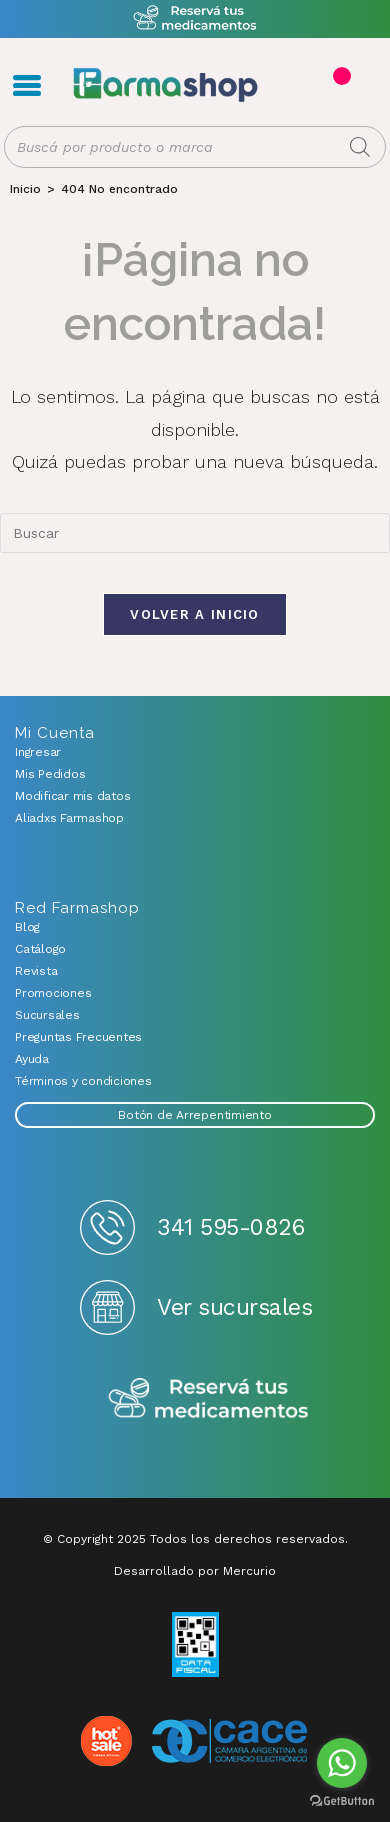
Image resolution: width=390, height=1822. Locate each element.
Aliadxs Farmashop (69, 818)
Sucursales (47, 1015)
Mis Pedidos (50, 774)
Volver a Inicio (195, 614)
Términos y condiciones (83, 1081)
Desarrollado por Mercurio (195, 1571)
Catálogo (40, 949)
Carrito (340, 76)
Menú (27, 85)
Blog (27, 927)
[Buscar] (360, 147)
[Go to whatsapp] (342, 1763)
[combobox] (195, 533)
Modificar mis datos (72, 796)
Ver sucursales (235, 1307)
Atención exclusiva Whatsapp (195, 18)
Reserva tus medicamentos (208, 1399)
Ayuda (32, 1059)
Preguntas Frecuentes (78, 1037)
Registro (297, 85)
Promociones (53, 993)
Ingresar (38, 752)
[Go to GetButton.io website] (342, 1801)
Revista (36, 971)
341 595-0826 (230, 1227)
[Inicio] (25, 189)
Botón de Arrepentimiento (194, 1115)
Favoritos (361, 85)
